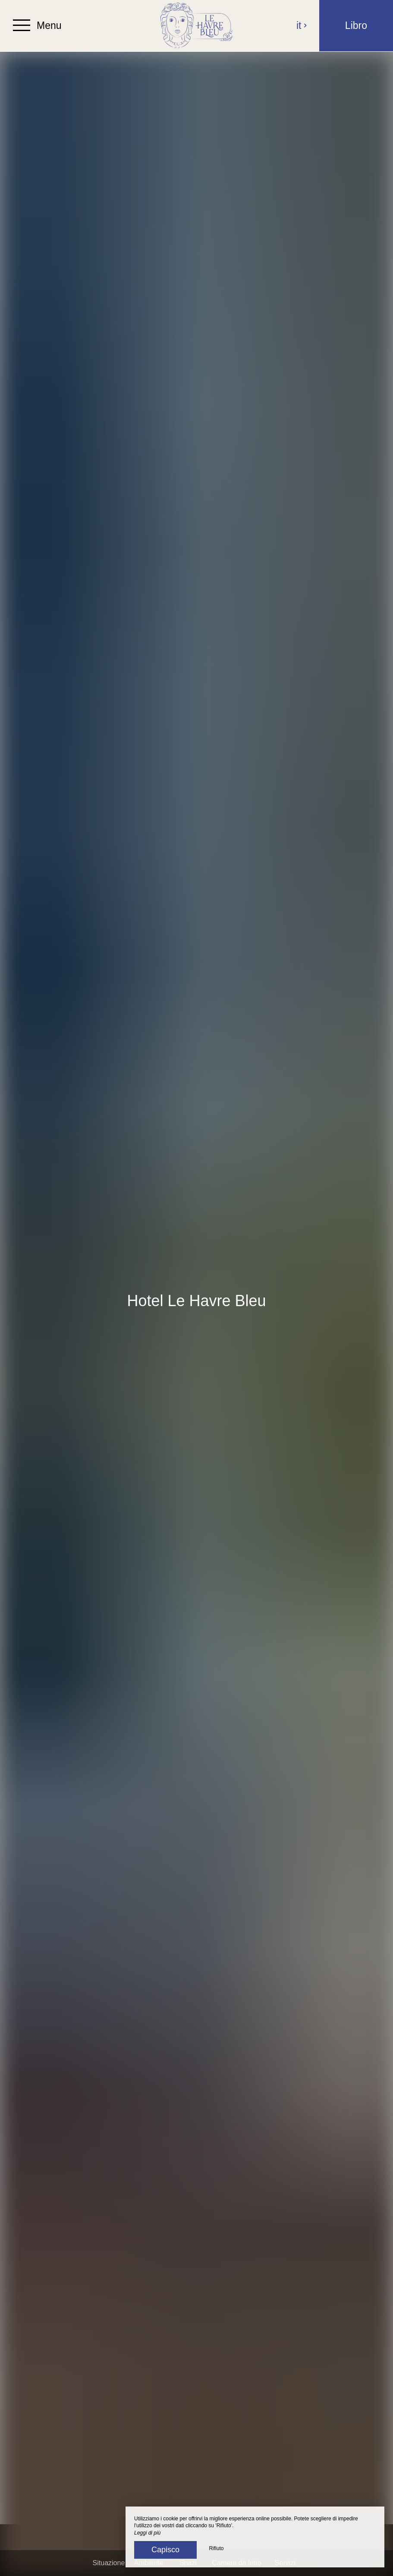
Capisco (165, 2549)
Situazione (109, 2563)
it (302, 25)
